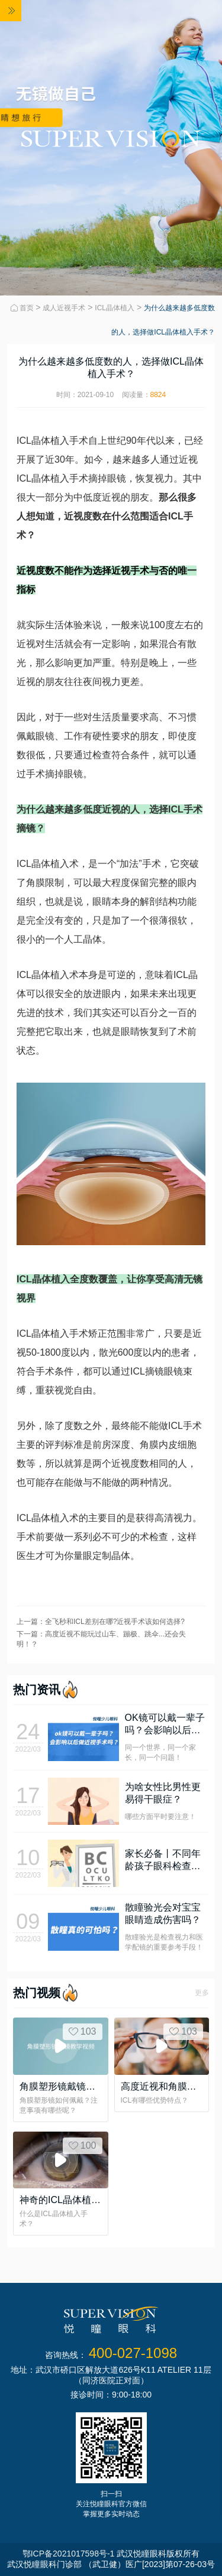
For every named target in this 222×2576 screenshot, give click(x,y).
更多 (202, 1993)
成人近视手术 (64, 308)
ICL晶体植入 (114, 308)
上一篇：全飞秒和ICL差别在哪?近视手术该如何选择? (101, 1621)
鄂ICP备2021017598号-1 (68, 2553)
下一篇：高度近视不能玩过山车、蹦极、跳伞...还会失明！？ (101, 1639)
